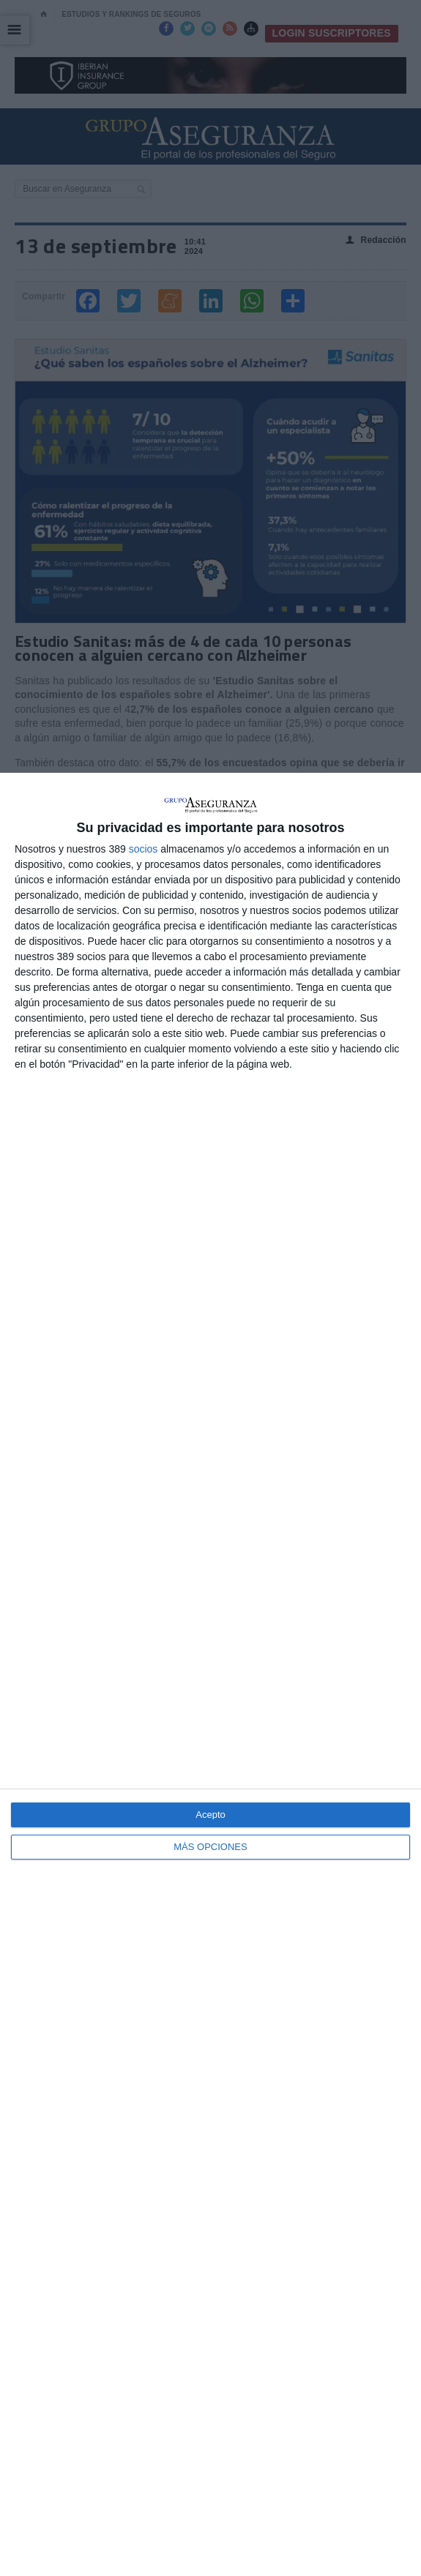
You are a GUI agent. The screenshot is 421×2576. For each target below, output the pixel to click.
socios (143, 849)
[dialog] (210, 1674)
